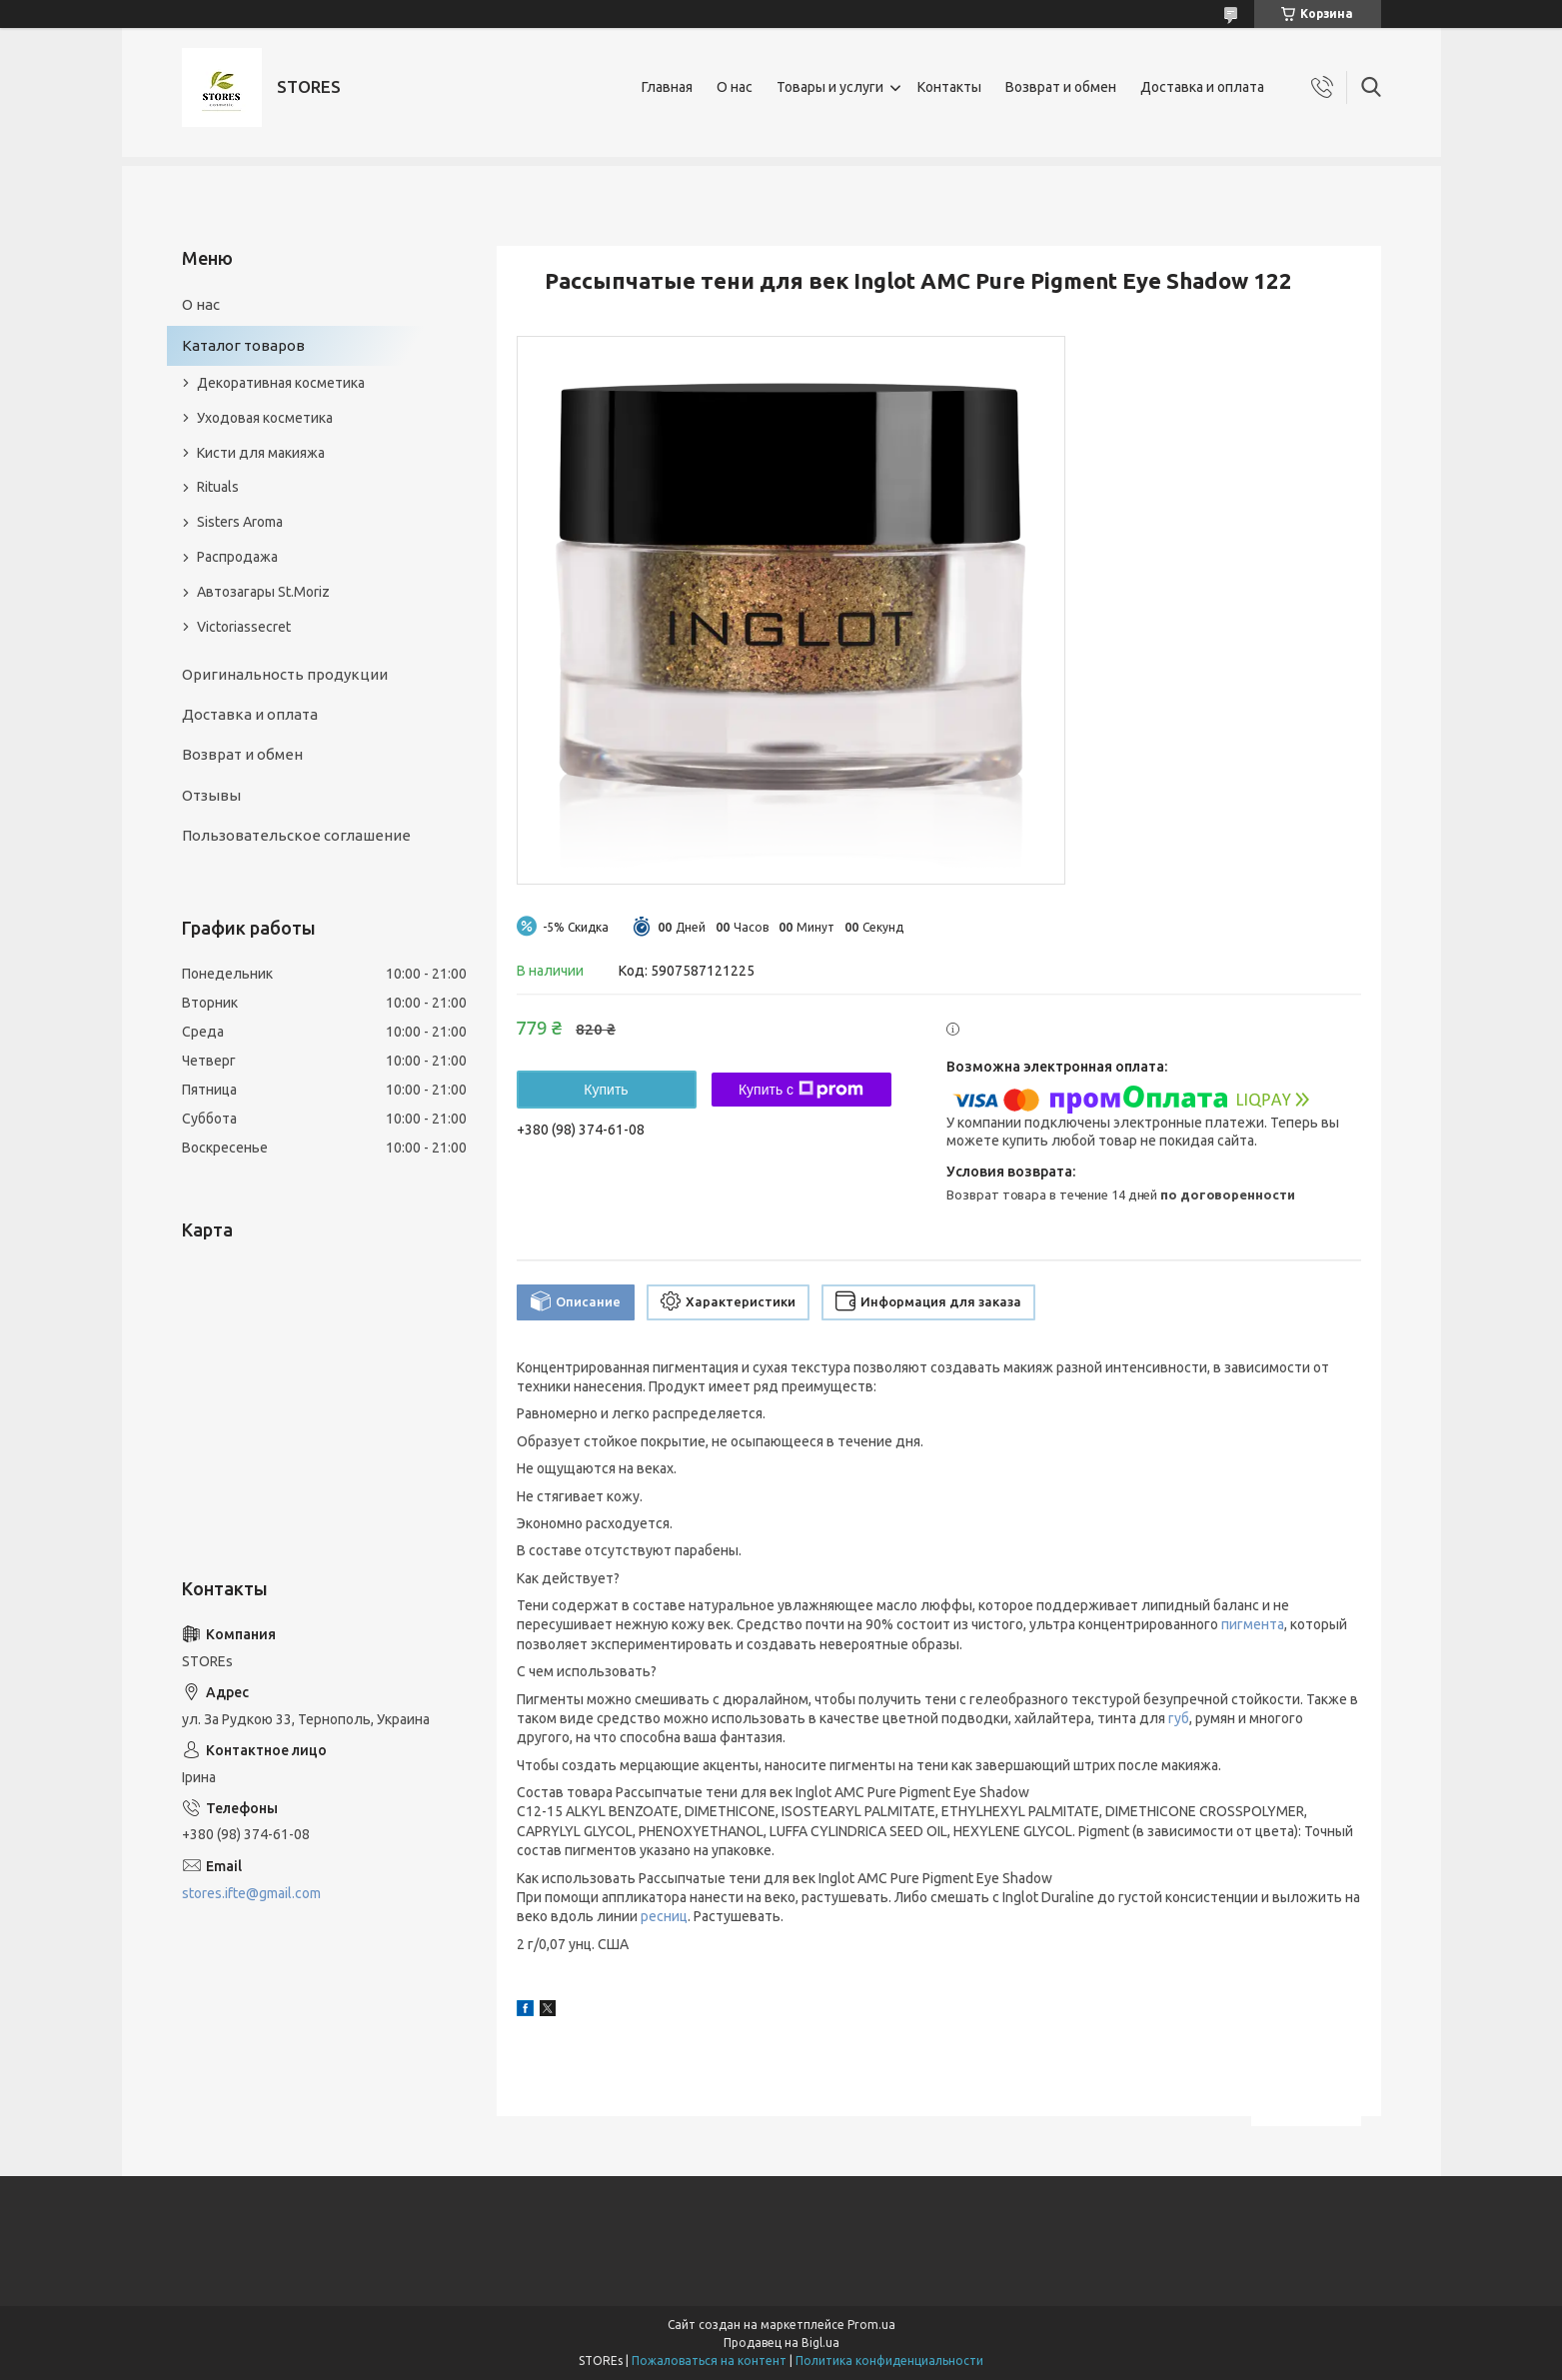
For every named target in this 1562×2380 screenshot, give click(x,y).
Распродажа (237, 557)
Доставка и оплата (1202, 87)
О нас (735, 87)
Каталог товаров (243, 345)
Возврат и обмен (1060, 87)
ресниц (664, 1916)
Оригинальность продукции (285, 674)
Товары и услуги (830, 87)
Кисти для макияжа (261, 453)
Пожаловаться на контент (709, 2360)
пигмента (1252, 1624)
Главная (667, 87)
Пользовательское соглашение (296, 835)
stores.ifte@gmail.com (251, 1893)
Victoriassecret (244, 627)
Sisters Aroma (240, 522)
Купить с (801, 1090)
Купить (606, 1090)
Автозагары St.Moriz (263, 592)
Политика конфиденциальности (889, 2360)
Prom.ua (871, 2324)
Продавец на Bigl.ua (781, 2342)
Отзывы (211, 795)
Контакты (949, 87)
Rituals (218, 487)
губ (1178, 1718)
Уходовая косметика (265, 418)
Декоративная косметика (281, 383)
